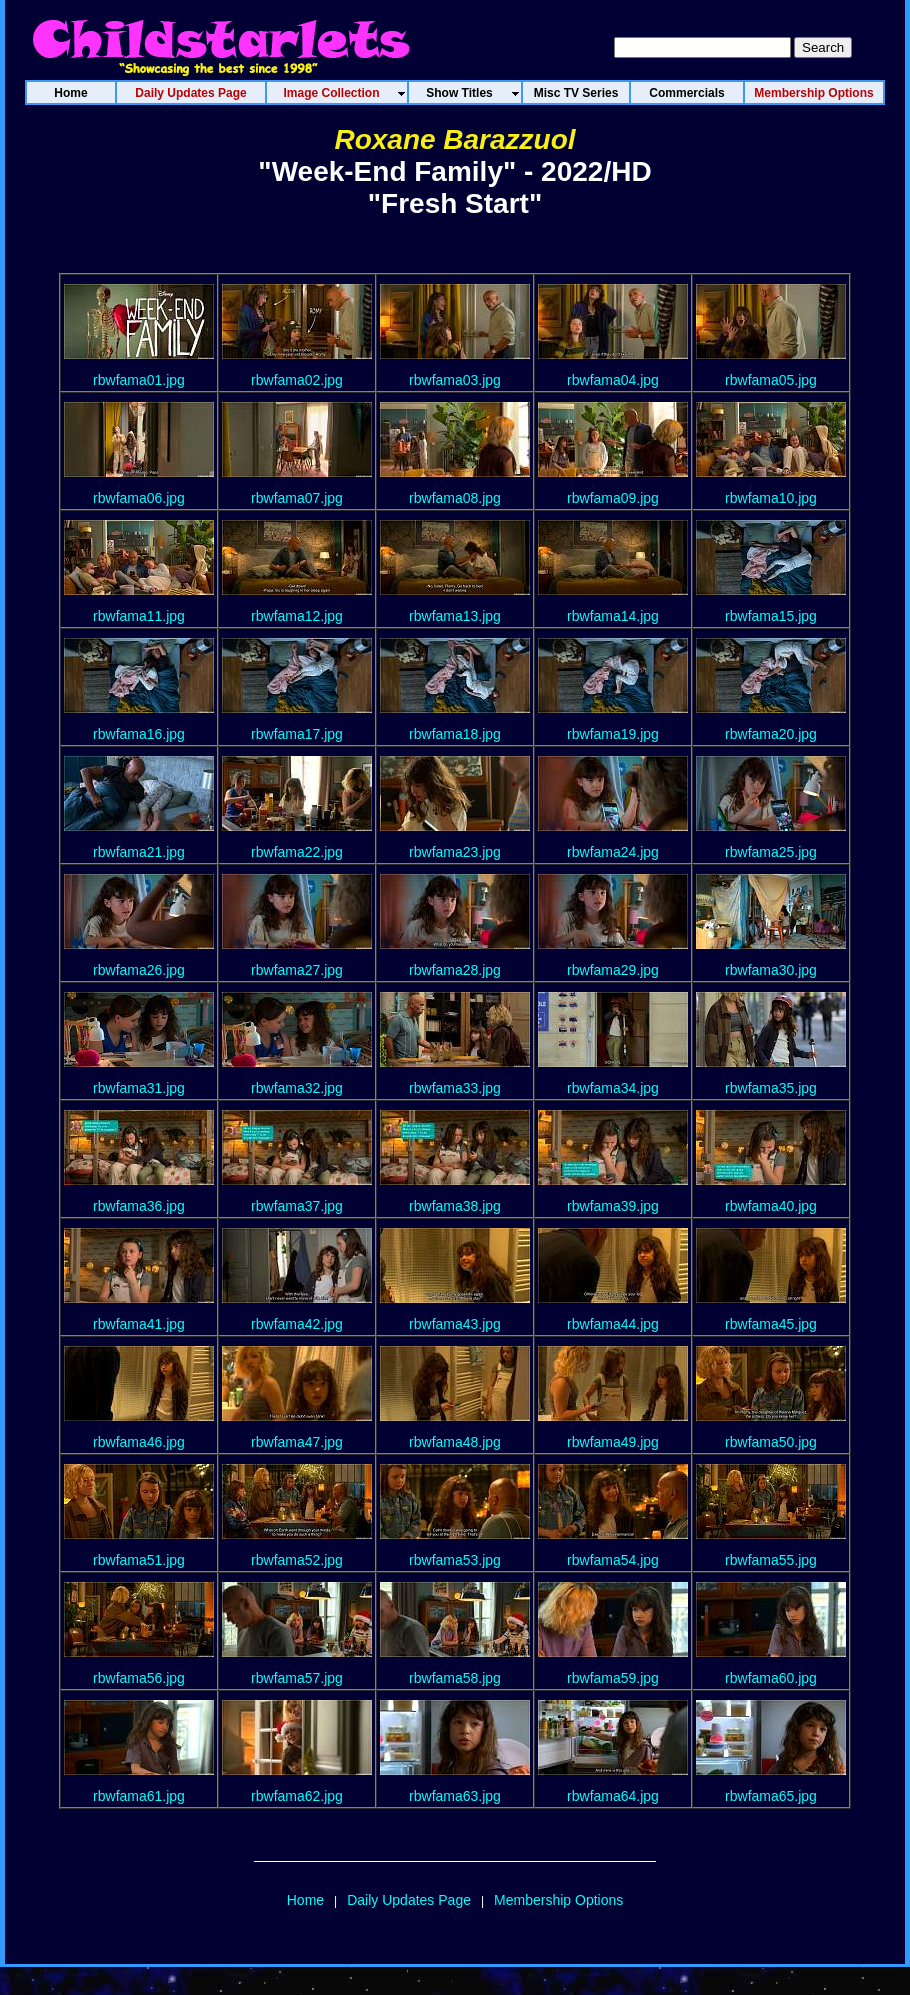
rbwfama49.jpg (613, 1442)
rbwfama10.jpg (771, 498)
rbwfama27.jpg (297, 970)
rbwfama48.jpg (455, 1442)
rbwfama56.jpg (139, 1678)
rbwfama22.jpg (297, 852)
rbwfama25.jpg (771, 852)
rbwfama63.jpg (455, 1796)
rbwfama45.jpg (771, 1324)
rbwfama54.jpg (613, 1560)
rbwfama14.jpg (613, 616)
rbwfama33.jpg (455, 1088)
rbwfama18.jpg (455, 734)
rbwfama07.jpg (297, 498)
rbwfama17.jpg (297, 734)
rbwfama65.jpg (771, 1796)
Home (305, 1900)
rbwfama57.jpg (297, 1678)
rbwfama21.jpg (139, 852)
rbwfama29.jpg (613, 970)
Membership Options (558, 1900)
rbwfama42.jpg (297, 1324)
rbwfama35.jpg (771, 1088)
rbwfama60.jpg (771, 1678)
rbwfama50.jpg (771, 1442)
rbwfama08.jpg (455, 498)
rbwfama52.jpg (297, 1560)
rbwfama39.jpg (613, 1206)
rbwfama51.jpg (139, 1560)
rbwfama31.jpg (139, 1088)
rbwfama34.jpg (613, 1088)
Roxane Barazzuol (454, 139)
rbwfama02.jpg (297, 380)
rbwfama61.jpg (139, 1796)
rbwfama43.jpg (455, 1324)
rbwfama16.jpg (139, 734)
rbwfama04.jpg (613, 380)
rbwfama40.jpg (771, 1206)
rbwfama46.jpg (139, 1442)
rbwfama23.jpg (455, 852)
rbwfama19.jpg (613, 734)
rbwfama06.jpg (139, 498)
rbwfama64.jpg (613, 1796)
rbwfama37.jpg (297, 1206)
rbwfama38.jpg (455, 1206)
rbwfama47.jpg (297, 1442)
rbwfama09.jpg (613, 498)
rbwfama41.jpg (139, 1324)
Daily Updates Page (409, 1900)
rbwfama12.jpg (297, 616)
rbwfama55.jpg (771, 1560)
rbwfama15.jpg (771, 616)
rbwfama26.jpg (139, 970)
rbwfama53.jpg (455, 1560)
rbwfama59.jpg (613, 1678)
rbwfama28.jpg (455, 970)
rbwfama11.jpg (139, 616)
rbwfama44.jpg (613, 1324)
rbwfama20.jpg (771, 734)
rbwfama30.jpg (771, 970)
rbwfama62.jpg (297, 1796)
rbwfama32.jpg (297, 1088)
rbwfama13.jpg (455, 616)
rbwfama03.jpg (455, 380)
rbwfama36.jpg (139, 1206)
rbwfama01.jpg (139, 380)
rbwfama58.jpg (455, 1678)
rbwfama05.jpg (771, 380)
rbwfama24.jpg (613, 852)
